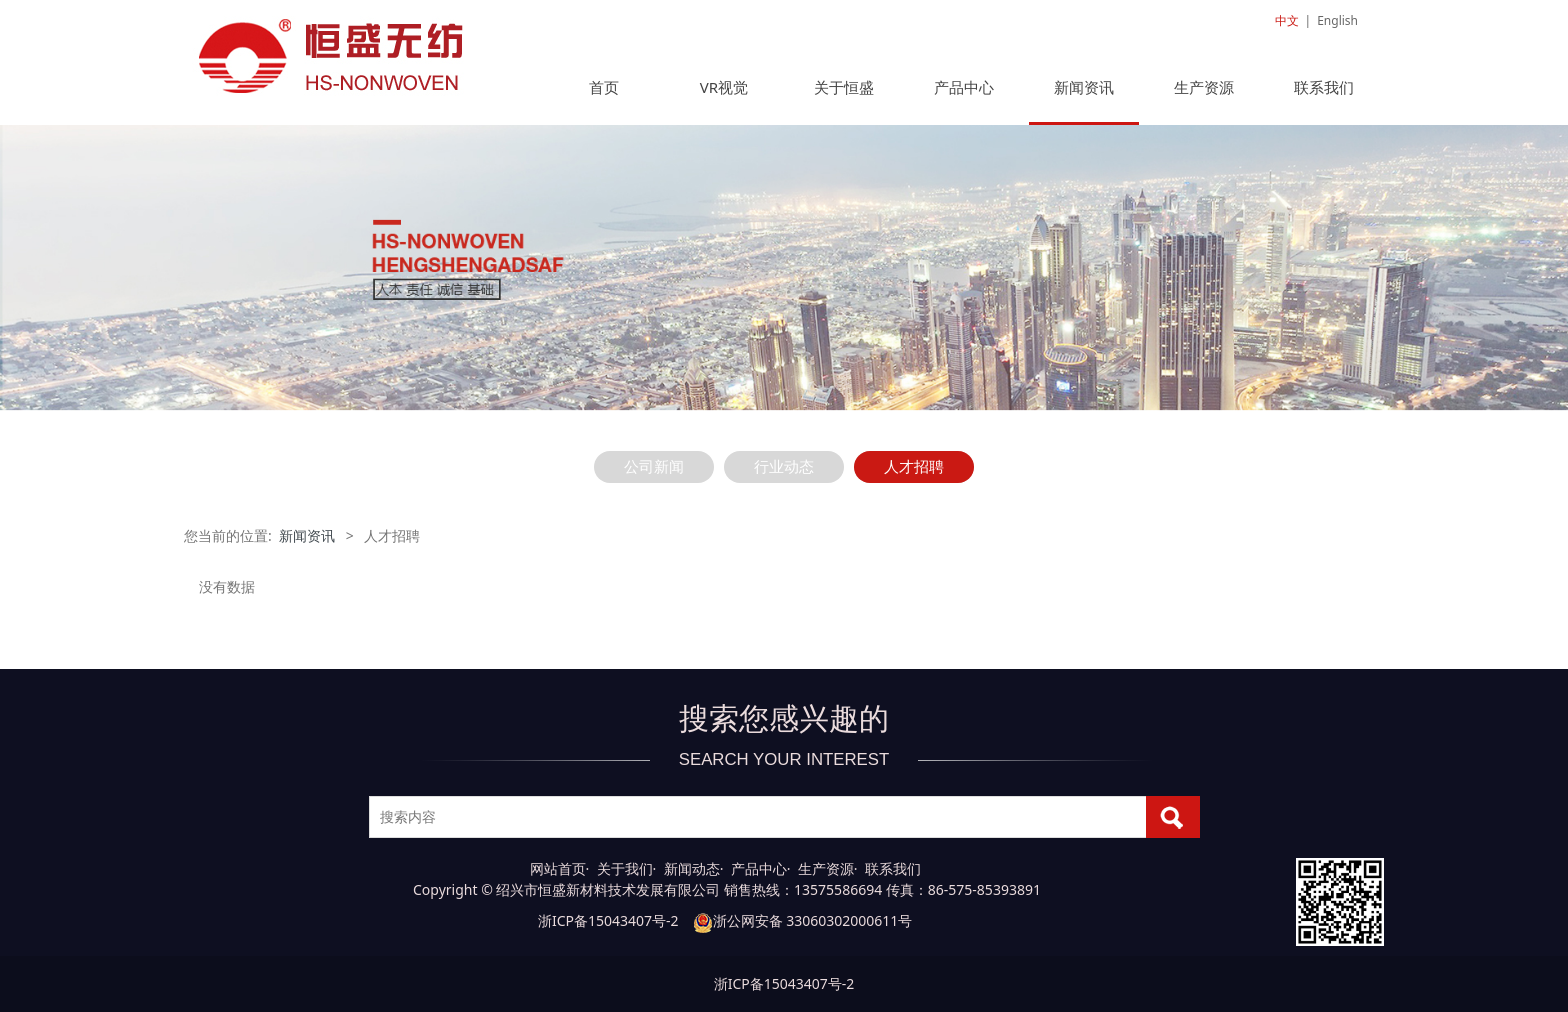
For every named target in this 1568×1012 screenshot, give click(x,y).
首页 (604, 87)
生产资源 (1204, 87)
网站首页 (558, 868)
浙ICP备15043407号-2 (608, 920)
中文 (1287, 20)
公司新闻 (654, 466)
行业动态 (784, 466)
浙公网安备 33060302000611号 (803, 920)
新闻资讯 (1084, 87)
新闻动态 (692, 868)
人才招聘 (914, 466)
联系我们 (1324, 87)
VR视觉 (724, 87)
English (1337, 20)
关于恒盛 (844, 87)
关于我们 (625, 868)
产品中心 (964, 87)
